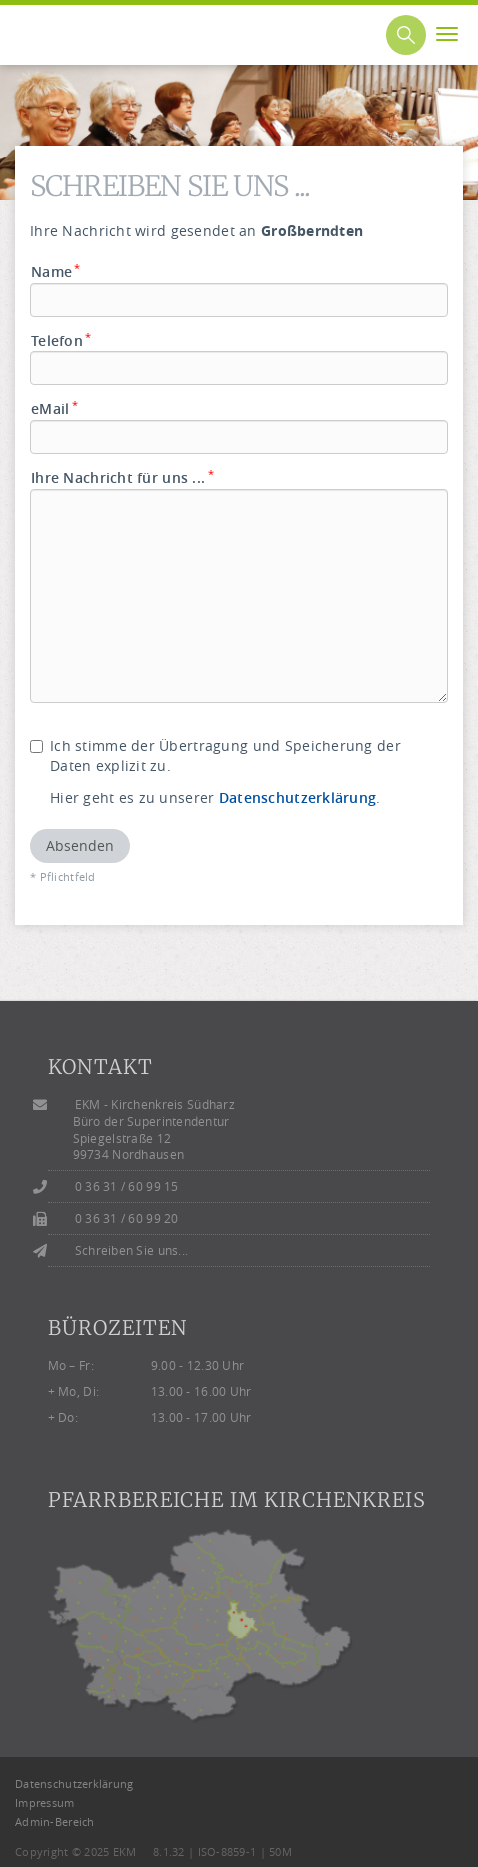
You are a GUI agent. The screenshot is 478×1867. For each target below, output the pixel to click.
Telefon (61, 340)
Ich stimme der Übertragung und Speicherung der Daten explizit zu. (215, 755)
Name (56, 271)
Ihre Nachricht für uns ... (122, 477)
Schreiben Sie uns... (132, 1250)
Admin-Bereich (55, 1821)
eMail (54, 408)
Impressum (45, 1802)
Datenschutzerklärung (298, 797)
